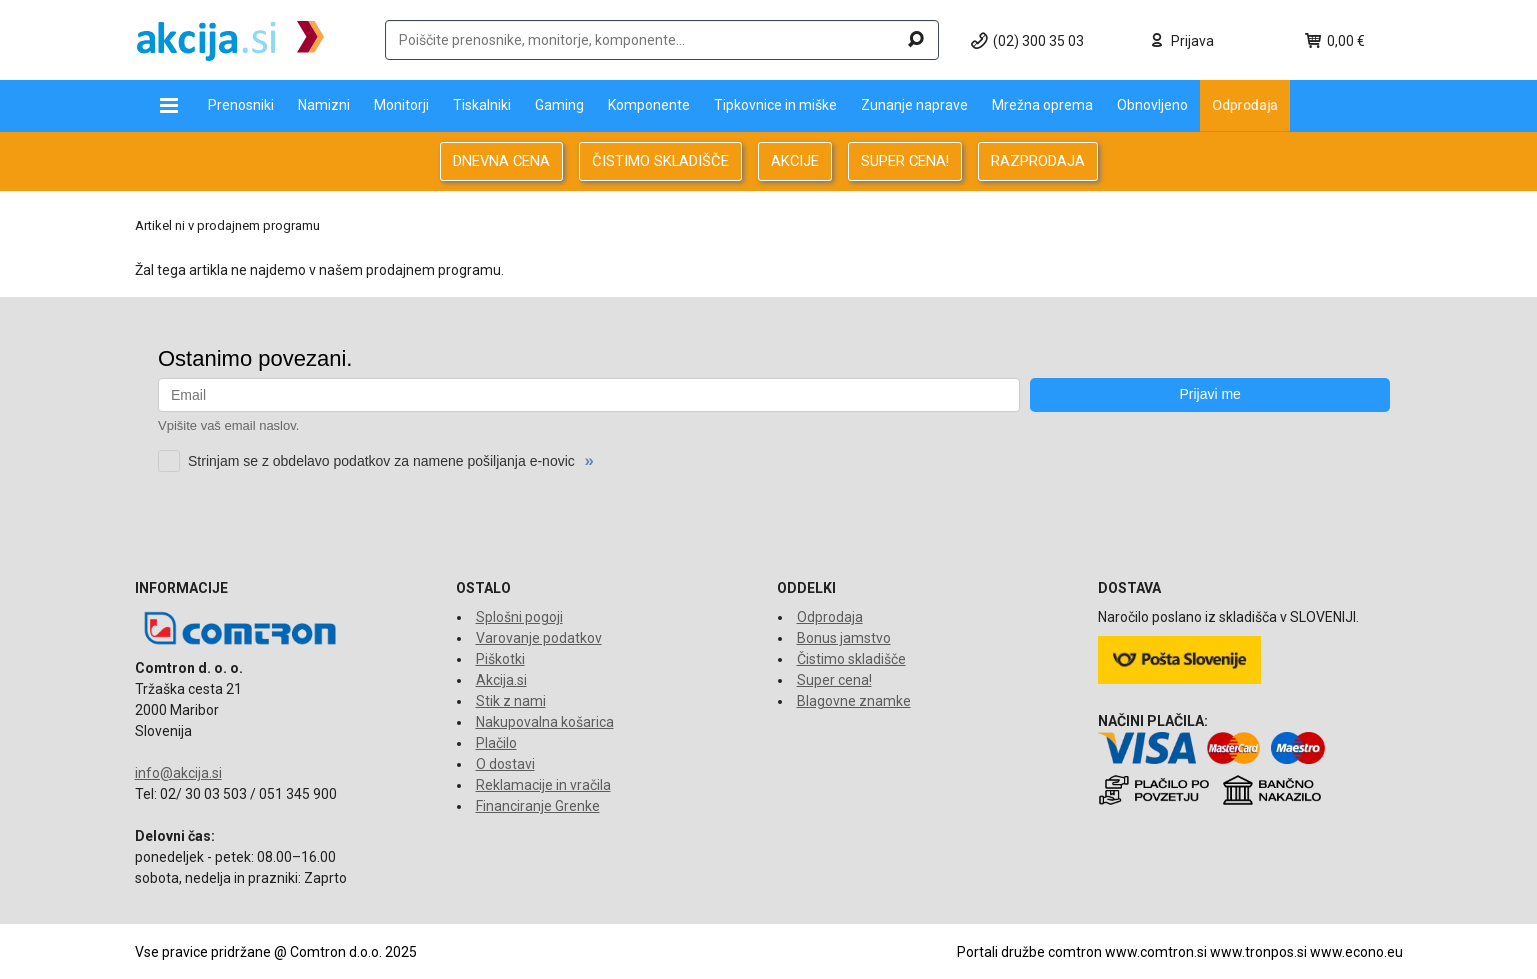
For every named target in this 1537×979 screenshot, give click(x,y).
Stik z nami (511, 701)
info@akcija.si (178, 773)
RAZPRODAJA (1038, 161)
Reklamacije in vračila (543, 785)
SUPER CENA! (905, 161)
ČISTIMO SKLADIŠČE (660, 161)
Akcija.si (501, 680)
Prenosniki (241, 105)
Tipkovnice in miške (775, 105)
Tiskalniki (482, 105)
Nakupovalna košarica (545, 722)
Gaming (559, 105)
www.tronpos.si (1258, 952)
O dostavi (505, 764)
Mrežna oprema (1042, 105)
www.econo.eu (1356, 952)
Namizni (324, 105)
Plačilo (496, 743)
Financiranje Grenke (538, 806)
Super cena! (834, 680)
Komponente (649, 105)
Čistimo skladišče (851, 659)
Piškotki (500, 659)
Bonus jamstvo (844, 638)
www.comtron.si (1156, 952)
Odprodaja (1245, 105)
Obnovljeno (1152, 105)
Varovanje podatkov (539, 638)
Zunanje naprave (914, 105)
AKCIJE (795, 161)
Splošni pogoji (519, 617)
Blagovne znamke (854, 701)
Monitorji (401, 105)
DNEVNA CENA (501, 161)
